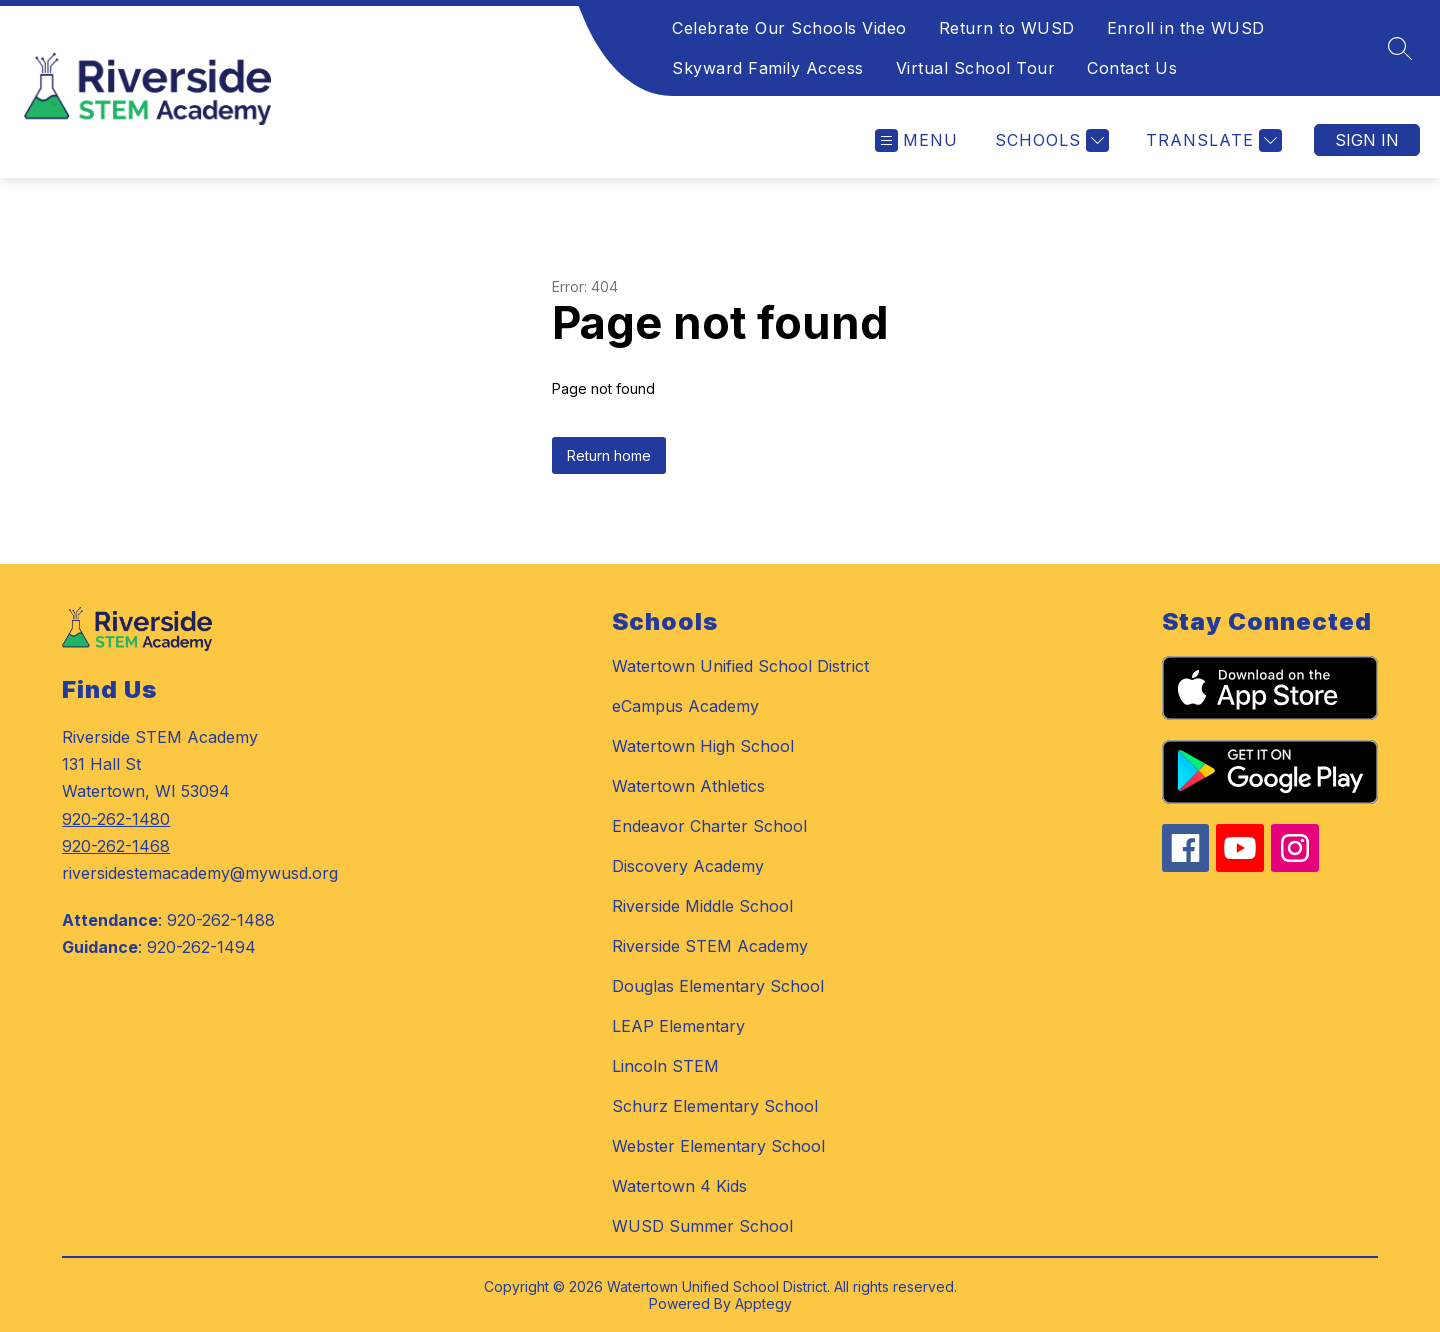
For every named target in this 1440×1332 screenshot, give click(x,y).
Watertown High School (703, 746)
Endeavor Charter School (709, 826)
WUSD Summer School (702, 1226)
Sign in (1367, 140)
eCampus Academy (685, 706)
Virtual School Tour (976, 68)
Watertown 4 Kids (679, 1186)
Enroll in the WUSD (1186, 28)
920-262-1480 (116, 819)
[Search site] (1400, 48)
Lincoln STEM (665, 1066)
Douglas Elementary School (718, 986)
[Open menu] (916, 140)
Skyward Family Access (768, 68)
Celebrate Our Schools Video (789, 28)
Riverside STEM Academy (710, 946)
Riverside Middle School (702, 906)
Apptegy (763, 1303)
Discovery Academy (688, 866)
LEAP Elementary (678, 1026)
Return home (609, 455)
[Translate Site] (1211, 140)
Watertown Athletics (688, 786)
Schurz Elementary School (715, 1106)
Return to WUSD (1007, 28)
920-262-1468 (116, 846)
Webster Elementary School (718, 1146)
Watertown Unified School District (740, 666)
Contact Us (1132, 68)
